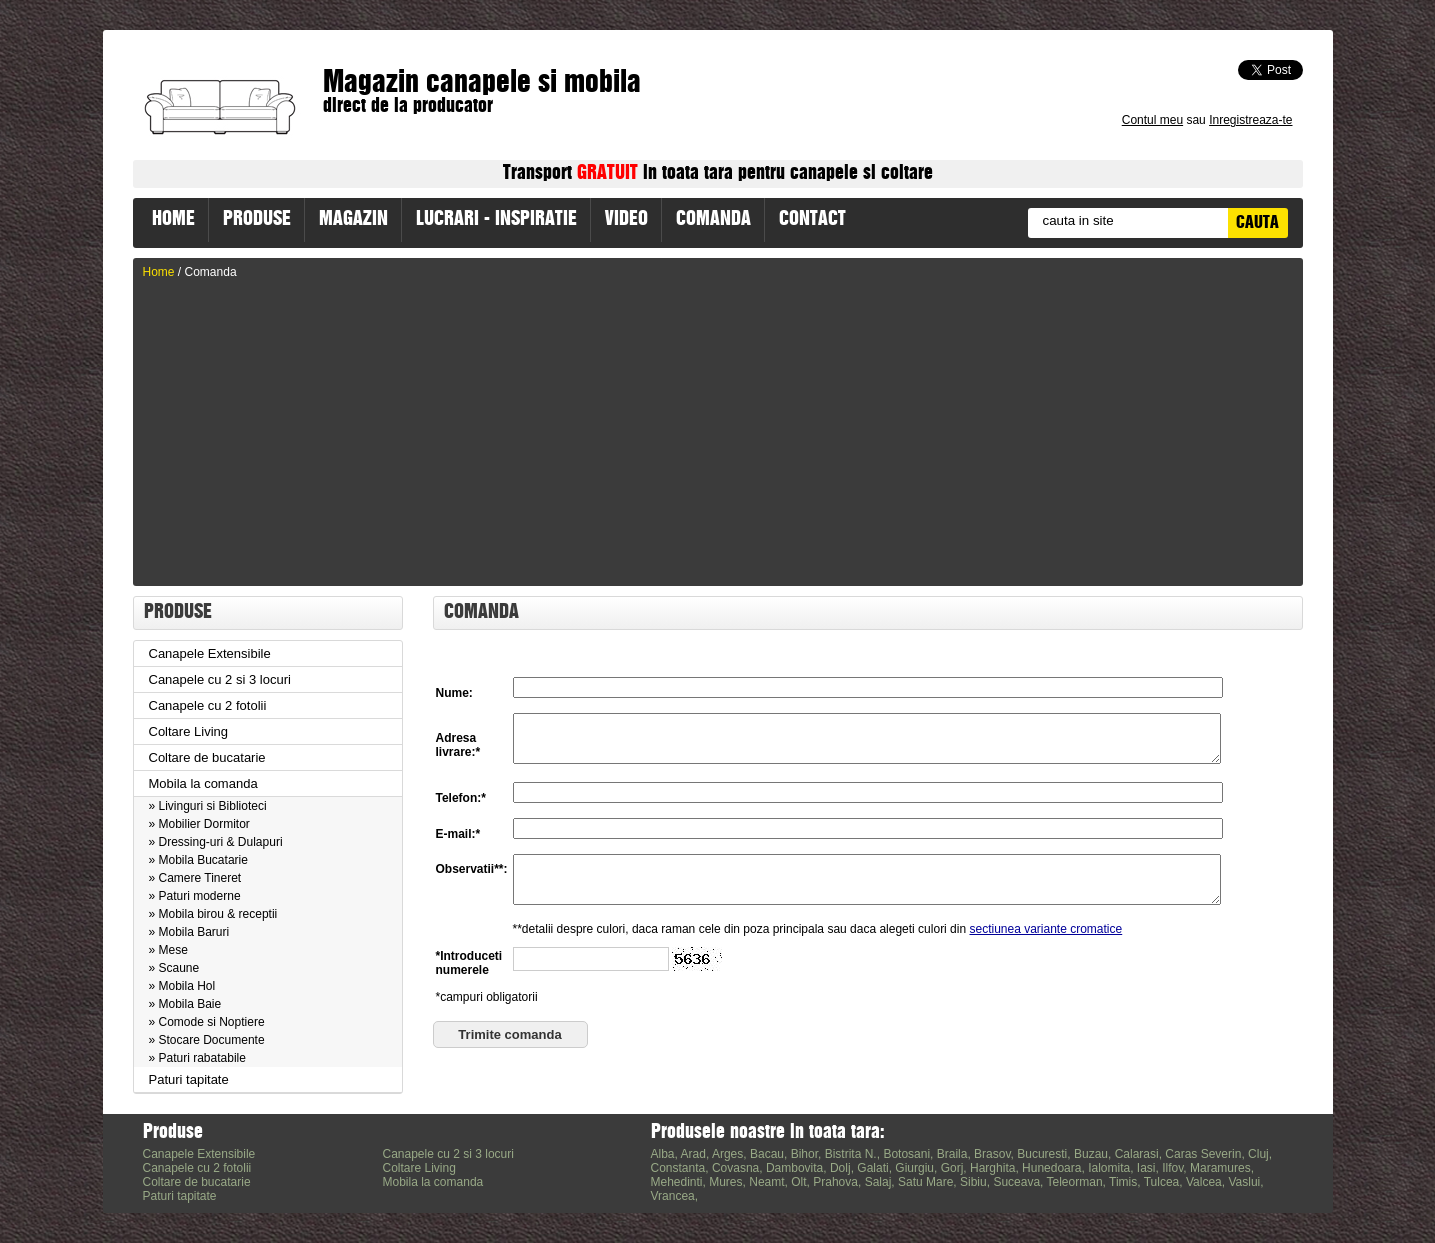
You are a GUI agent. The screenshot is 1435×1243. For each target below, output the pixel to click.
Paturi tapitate (189, 1079)
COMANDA (713, 220)
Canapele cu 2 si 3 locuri (220, 679)
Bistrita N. (851, 1154)
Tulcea (1162, 1182)
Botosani (906, 1154)
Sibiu (973, 1182)
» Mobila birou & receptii (213, 914)
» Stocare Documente (207, 1040)
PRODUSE (257, 220)
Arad (693, 1154)
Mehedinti (677, 1182)
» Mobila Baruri (189, 932)
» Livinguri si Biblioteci (208, 806)
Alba (663, 1154)
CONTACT (812, 220)
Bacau (767, 1154)
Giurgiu (914, 1168)
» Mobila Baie (185, 1004)
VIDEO (626, 220)
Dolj (840, 1168)
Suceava (1016, 1182)
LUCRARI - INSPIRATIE (496, 220)
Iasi (1146, 1168)
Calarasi (1137, 1154)
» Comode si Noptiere (207, 1022)
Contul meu (1152, 120)
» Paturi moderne (195, 896)
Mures (725, 1182)
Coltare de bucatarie (207, 757)
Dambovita (794, 1168)
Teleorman (1075, 1182)
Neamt (766, 1182)
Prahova (835, 1182)
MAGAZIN (353, 220)
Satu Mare (925, 1182)
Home (159, 272)
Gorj (952, 1168)
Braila (952, 1154)
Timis (1123, 1182)
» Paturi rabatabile (197, 1058)
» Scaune (174, 968)
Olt (798, 1182)
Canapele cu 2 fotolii (208, 705)
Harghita (992, 1168)
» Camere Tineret (195, 878)
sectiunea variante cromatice (1045, 947)
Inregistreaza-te (1250, 120)
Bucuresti (1042, 1154)
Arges (727, 1154)
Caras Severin (1203, 1154)
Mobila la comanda (203, 783)
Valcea (1204, 1182)
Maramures (1220, 1168)
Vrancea (673, 1196)
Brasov (992, 1154)
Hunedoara (1051, 1168)
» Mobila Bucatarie (198, 860)
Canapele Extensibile (210, 653)
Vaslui (1244, 1182)
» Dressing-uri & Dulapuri (216, 842)
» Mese (168, 950)
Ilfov (1172, 1168)
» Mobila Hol (182, 986)
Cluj (1258, 1154)
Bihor (804, 1154)
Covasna (735, 1168)
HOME (173, 220)
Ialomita (1109, 1168)
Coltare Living (189, 731)
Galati (872, 1168)
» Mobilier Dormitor (199, 824)
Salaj (878, 1182)
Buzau (1091, 1154)
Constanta (678, 1168)
